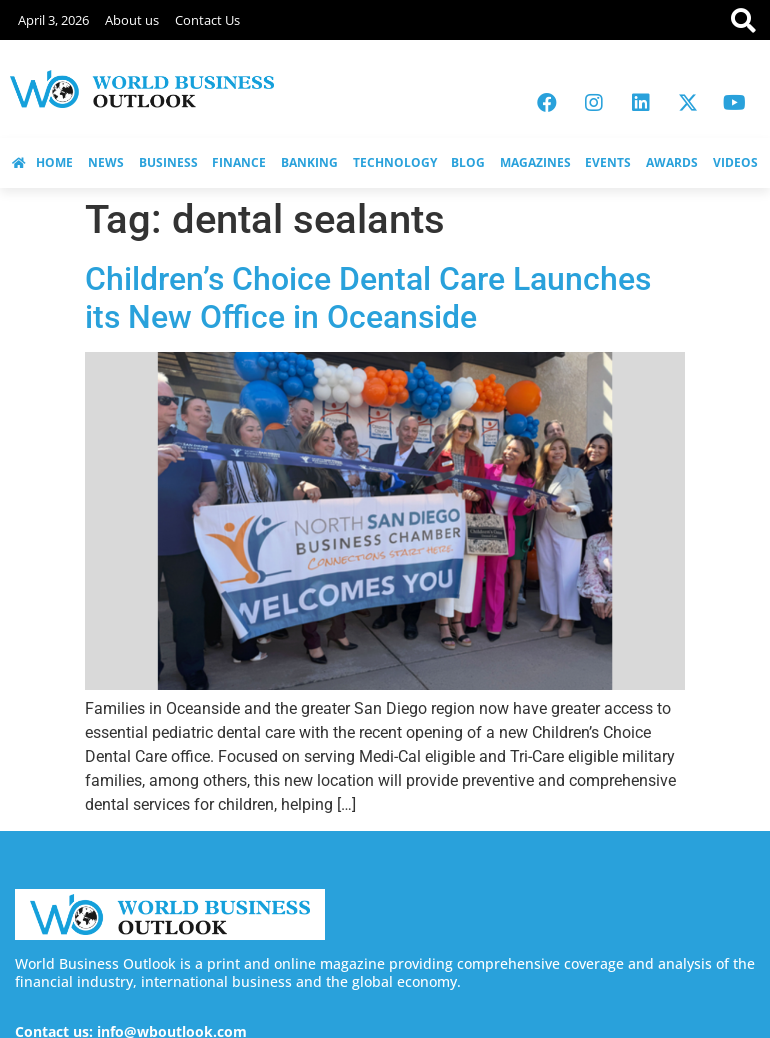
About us (132, 20)
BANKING (309, 162)
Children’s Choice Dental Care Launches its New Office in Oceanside (368, 298)
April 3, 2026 (53, 20)
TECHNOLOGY (395, 162)
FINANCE (239, 162)
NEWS (106, 162)
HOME (42, 162)
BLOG (468, 162)
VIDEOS (735, 162)
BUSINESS (168, 162)
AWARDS (672, 162)
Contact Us (207, 20)
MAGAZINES (535, 162)
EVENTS (608, 162)
